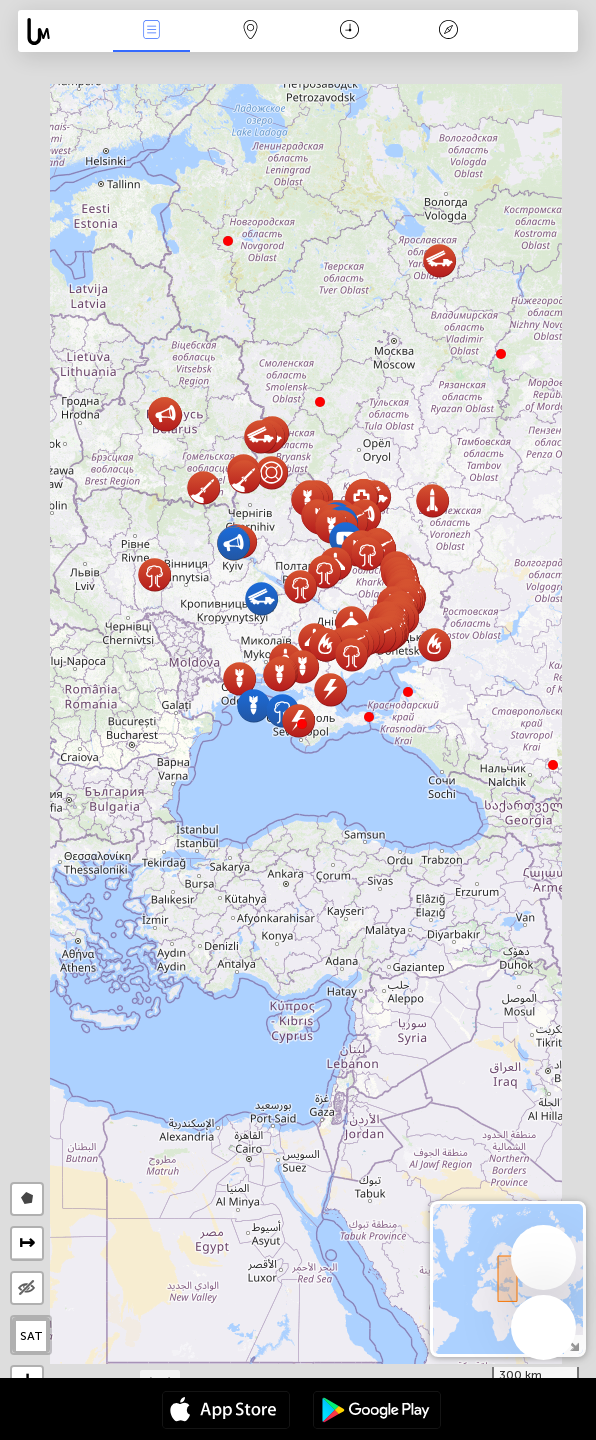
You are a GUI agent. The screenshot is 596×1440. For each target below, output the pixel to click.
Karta (250, 31)
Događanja (151, 31)
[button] (369, 717)
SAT (31, 1336)
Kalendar (349, 31)
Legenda (448, 31)
